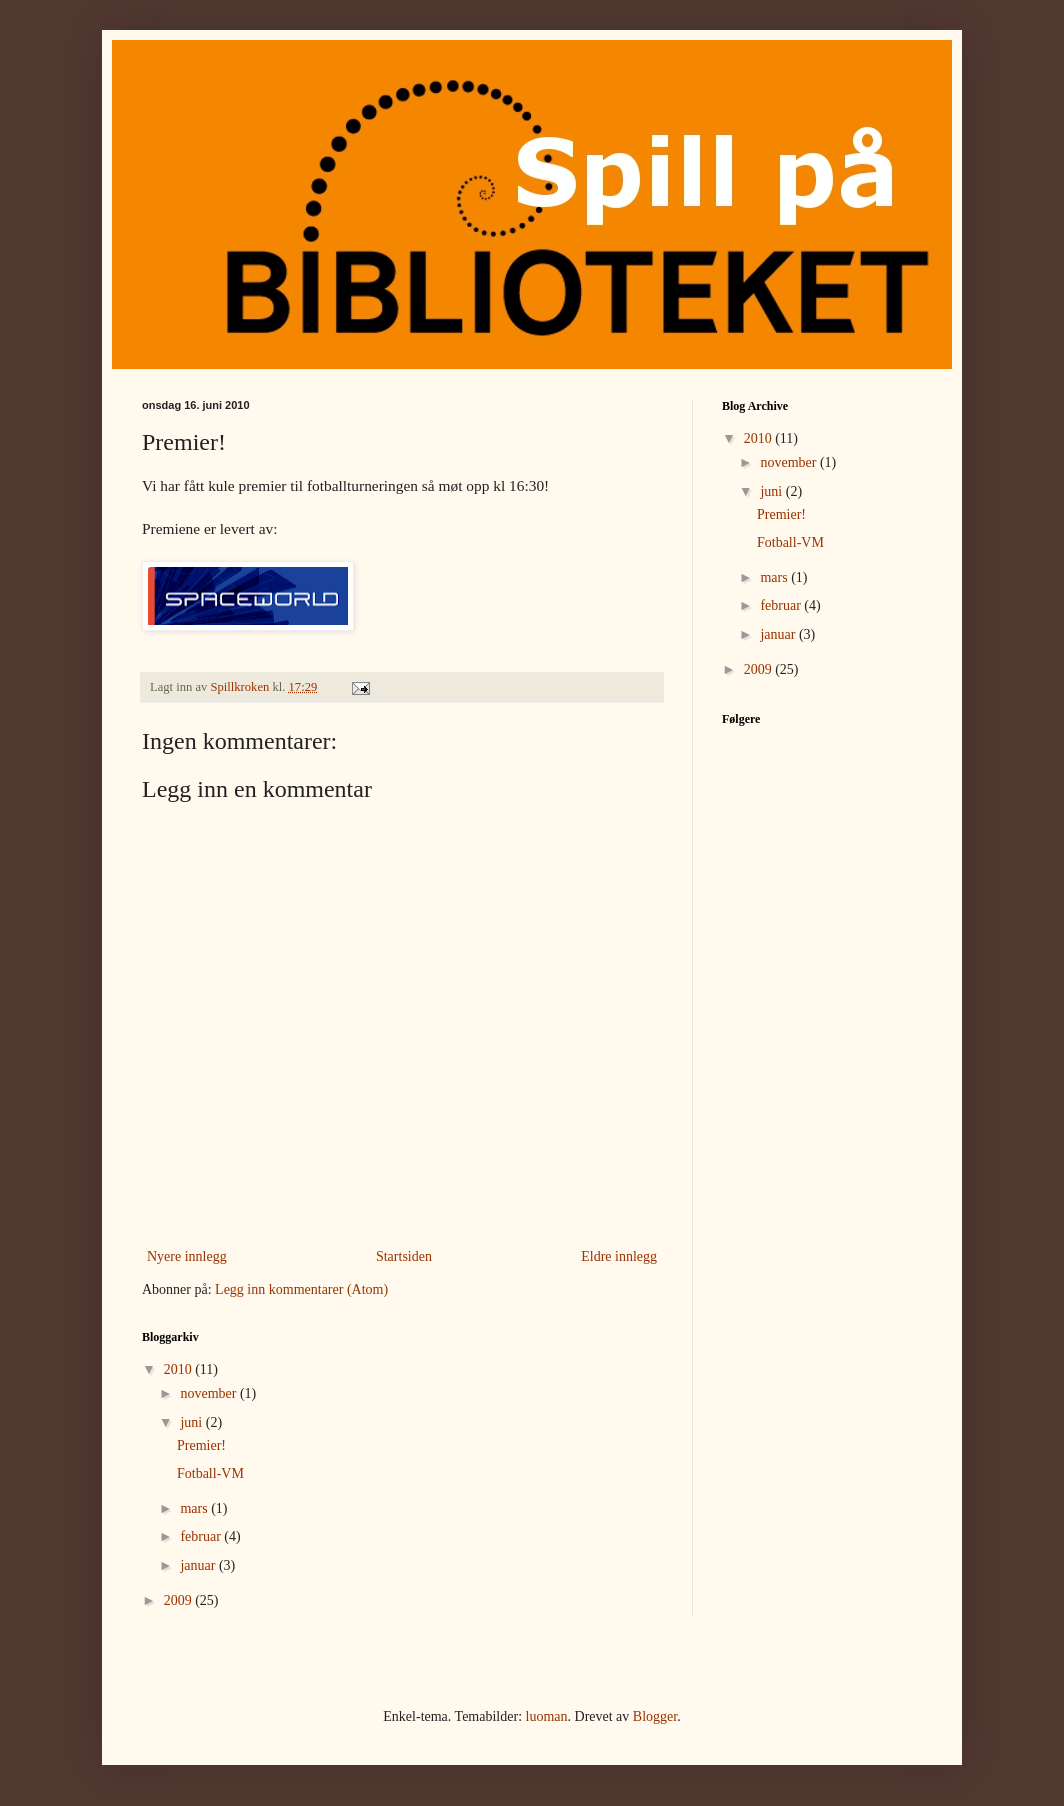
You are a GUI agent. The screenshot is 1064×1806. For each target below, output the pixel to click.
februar (202, 1536)
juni (192, 1422)
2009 (180, 1600)
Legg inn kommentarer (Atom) (301, 1289)
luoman (547, 1716)
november (209, 1393)
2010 (180, 1369)
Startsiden (404, 1256)
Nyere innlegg (187, 1256)
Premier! (201, 1445)
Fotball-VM (210, 1473)
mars (195, 1508)
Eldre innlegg (619, 1256)
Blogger (655, 1716)
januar (199, 1565)
